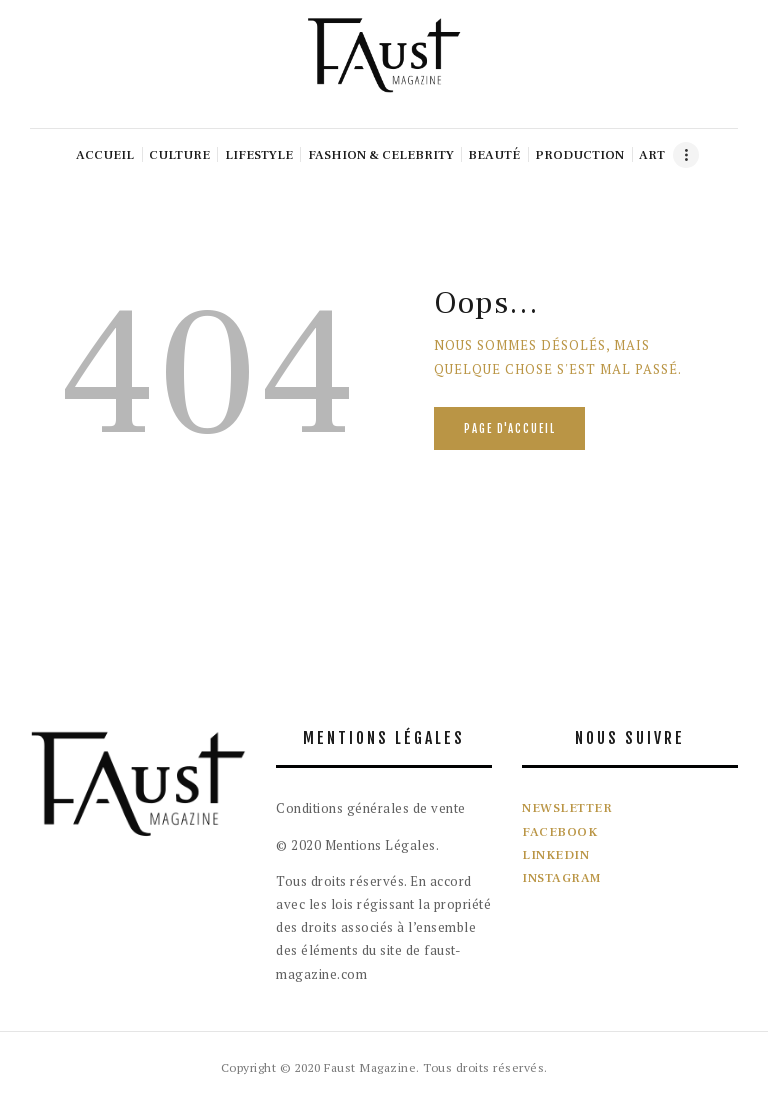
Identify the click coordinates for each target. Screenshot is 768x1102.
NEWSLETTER (567, 808)
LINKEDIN (555, 855)
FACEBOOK (559, 832)
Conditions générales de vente (371, 808)
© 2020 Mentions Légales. (357, 845)
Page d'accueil (510, 429)
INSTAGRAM (562, 878)
